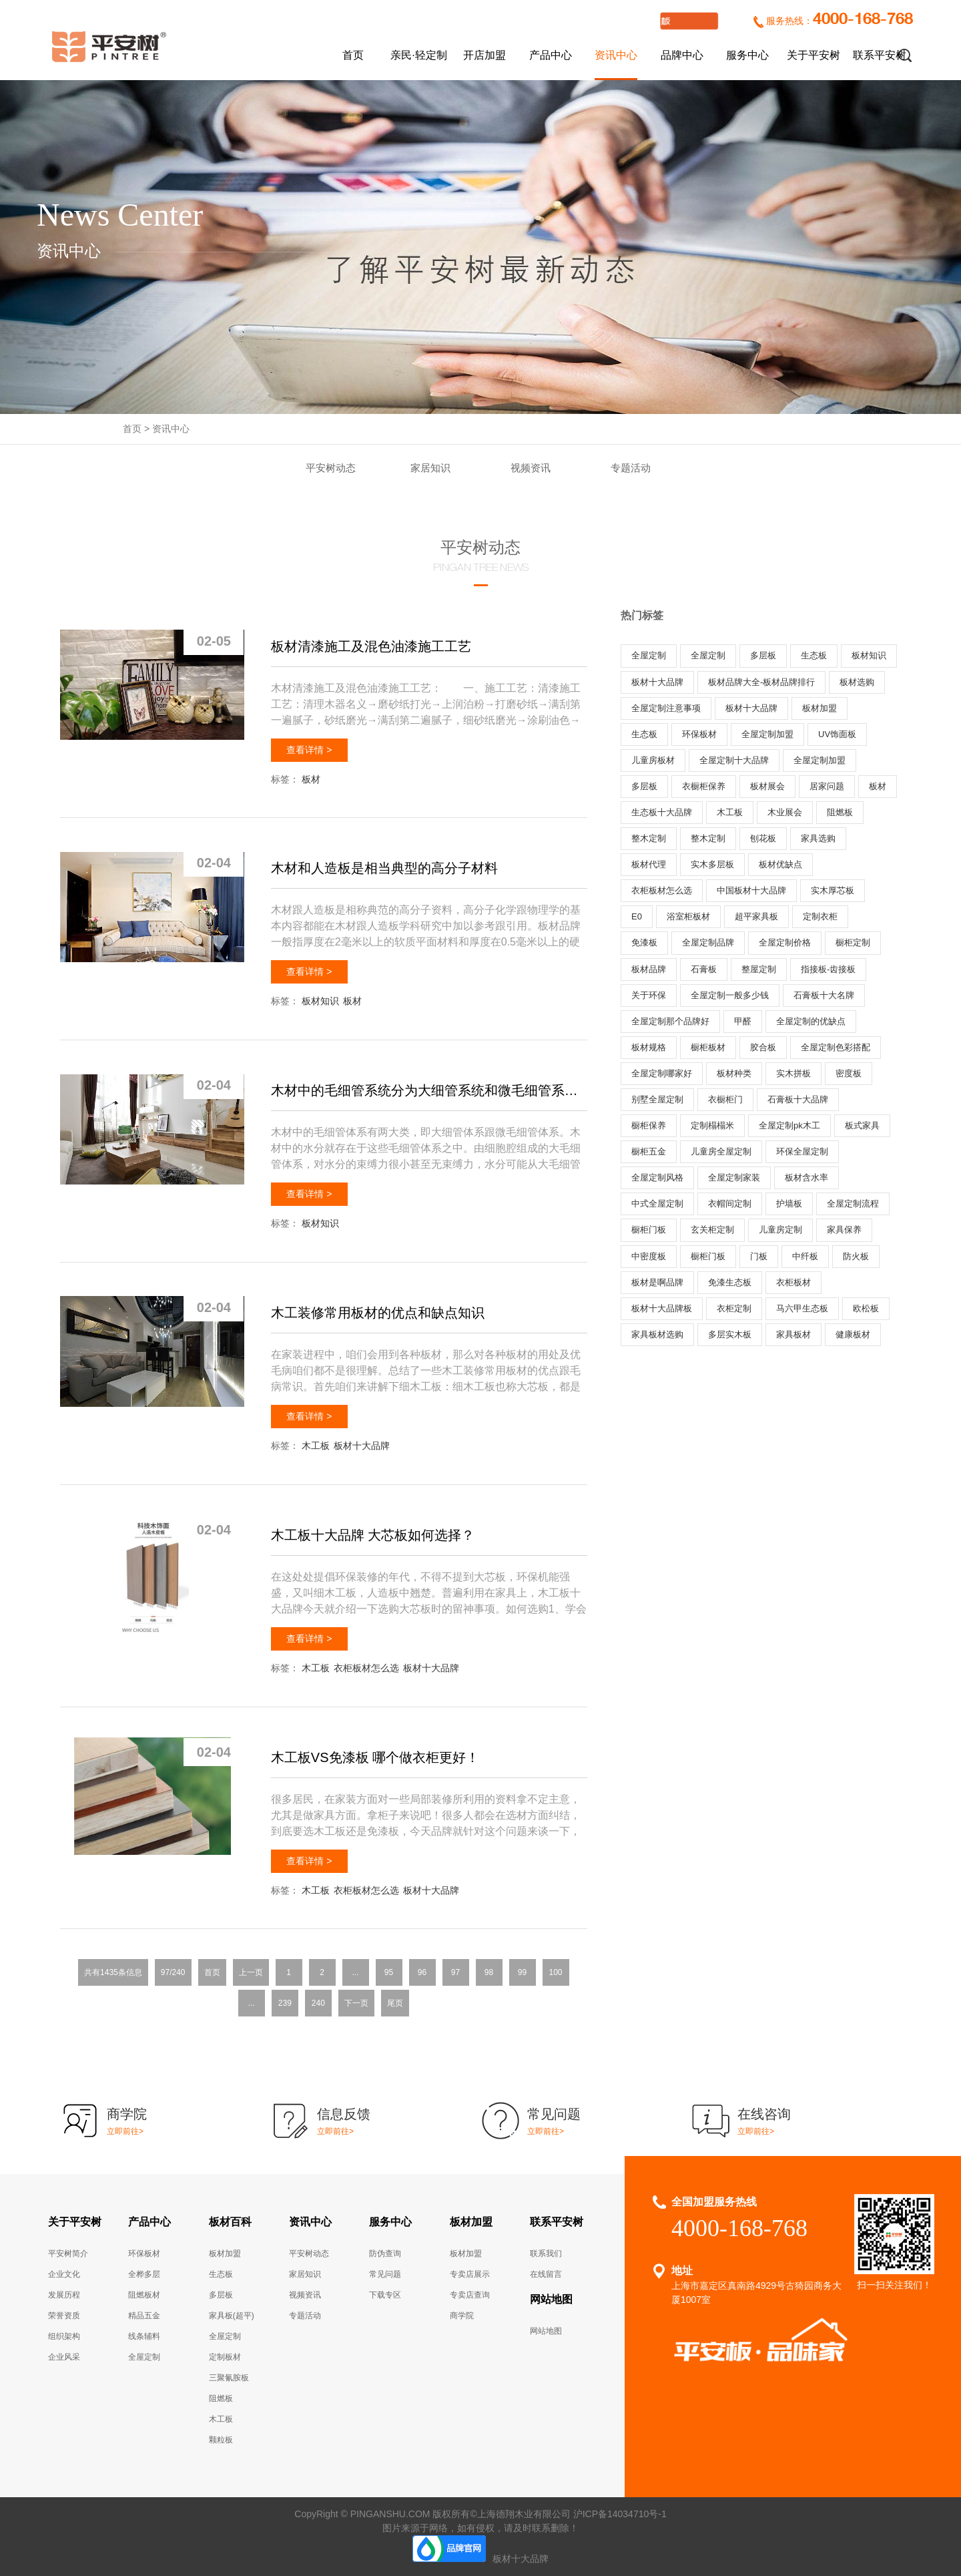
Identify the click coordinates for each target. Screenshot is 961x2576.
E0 (636, 916)
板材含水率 (806, 1177)
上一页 (251, 1972)
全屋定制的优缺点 (811, 1021)
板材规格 (648, 1047)
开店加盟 (484, 55)
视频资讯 (531, 467)
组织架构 (64, 2336)
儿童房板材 (653, 760)
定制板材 (225, 2357)
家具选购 (818, 838)
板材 (311, 779)
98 (489, 1972)
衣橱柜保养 (703, 786)
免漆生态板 (729, 1282)
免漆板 (644, 942)
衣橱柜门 (725, 1099)
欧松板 (866, 1308)
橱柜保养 (648, 1125)
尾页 (395, 2003)
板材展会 (767, 786)
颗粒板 (221, 2439)
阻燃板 (840, 812)
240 (318, 2003)
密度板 (849, 1073)
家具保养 (844, 1230)
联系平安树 (879, 55)
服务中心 (747, 55)
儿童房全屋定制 (721, 1151)
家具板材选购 (657, 1334)
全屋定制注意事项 (666, 708)
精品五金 (144, 2315)
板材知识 (320, 1001)
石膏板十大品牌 (797, 1099)
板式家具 (862, 1125)
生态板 (814, 655)
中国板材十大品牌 (751, 890)
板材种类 (734, 1073)
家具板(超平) (231, 2315)
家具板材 (793, 1334)
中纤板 (805, 1256)
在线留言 (546, 2274)
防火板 (856, 1256)
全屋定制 (648, 655)
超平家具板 (756, 916)
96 (422, 1972)
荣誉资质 (64, 2315)
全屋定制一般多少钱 (730, 995)
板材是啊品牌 (657, 1282)
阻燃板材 (144, 2295)
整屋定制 (758, 969)
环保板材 (699, 734)
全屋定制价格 (785, 942)
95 (388, 1972)
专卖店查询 (470, 2295)
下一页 (356, 2003)
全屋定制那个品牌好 (670, 1021)
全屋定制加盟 (767, 734)
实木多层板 (712, 864)
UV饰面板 (837, 734)
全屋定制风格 (657, 1177)
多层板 (763, 655)
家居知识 (430, 467)
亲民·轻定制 (418, 55)
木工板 (316, 1445)
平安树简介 (68, 2253)
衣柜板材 (793, 1282)
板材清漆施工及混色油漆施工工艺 (371, 646)
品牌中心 (682, 55)
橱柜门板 (648, 1230)
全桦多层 (144, 2274)
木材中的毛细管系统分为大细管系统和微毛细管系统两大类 (429, 1090)
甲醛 (742, 1021)
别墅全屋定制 (657, 1099)
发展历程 (64, 2295)
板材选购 (857, 682)
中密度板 (648, 1256)
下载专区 (385, 2295)
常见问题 (385, 2274)
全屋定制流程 (853, 1204)
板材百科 (230, 2221)
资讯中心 (616, 55)
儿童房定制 (780, 1230)
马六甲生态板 (802, 1308)
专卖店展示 (470, 2274)
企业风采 (64, 2357)
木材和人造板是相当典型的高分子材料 (384, 868)
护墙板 (789, 1204)
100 (555, 1972)
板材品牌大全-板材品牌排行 (761, 682)
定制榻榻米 (712, 1125)
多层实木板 (729, 1334)
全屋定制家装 (734, 1177)
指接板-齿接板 (828, 969)
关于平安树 (813, 55)
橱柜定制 (853, 942)
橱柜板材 (708, 1047)
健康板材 (853, 1334)
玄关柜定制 (712, 1230)
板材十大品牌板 (661, 1308)
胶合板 (763, 1047)
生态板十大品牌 (661, 812)
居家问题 (827, 786)
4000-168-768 (863, 19)
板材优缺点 (780, 864)
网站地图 (551, 2299)
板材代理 (648, 864)
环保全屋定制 (802, 1151)
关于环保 (648, 995)
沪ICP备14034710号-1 (620, 2514)
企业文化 (64, 2274)
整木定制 (648, 838)
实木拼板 (793, 1073)
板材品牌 (648, 969)
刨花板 (763, 838)
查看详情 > (309, 749)
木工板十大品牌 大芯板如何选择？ (373, 1535)
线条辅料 (144, 2336)
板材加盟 (819, 708)
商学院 (462, 2315)
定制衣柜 (820, 916)
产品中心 (550, 55)
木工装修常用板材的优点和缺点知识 (378, 1312)
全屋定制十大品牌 (734, 760)
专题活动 (631, 467)
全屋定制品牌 (708, 942)
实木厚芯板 (832, 890)
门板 (758, 1256)
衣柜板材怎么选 (366, 1668)
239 (285, 2003)
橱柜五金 (648, 1151)
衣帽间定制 (729, 1204)
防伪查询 (385, 2253)
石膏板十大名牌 (823, 995)
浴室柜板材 (688, 916)
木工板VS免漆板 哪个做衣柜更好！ (375, 1757)
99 (522, 1972)
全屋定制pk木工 (789, 1125)
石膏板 (704, 969)
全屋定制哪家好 (661, 1073)
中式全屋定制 (657, 1204)
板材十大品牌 (362, 1445)
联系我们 (546, 2253)
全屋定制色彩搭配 (835, 1047)
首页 (353, 55)
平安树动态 (331, 467)
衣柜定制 (734, 1308)
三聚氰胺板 (229, 2377)
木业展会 (784, 812)
